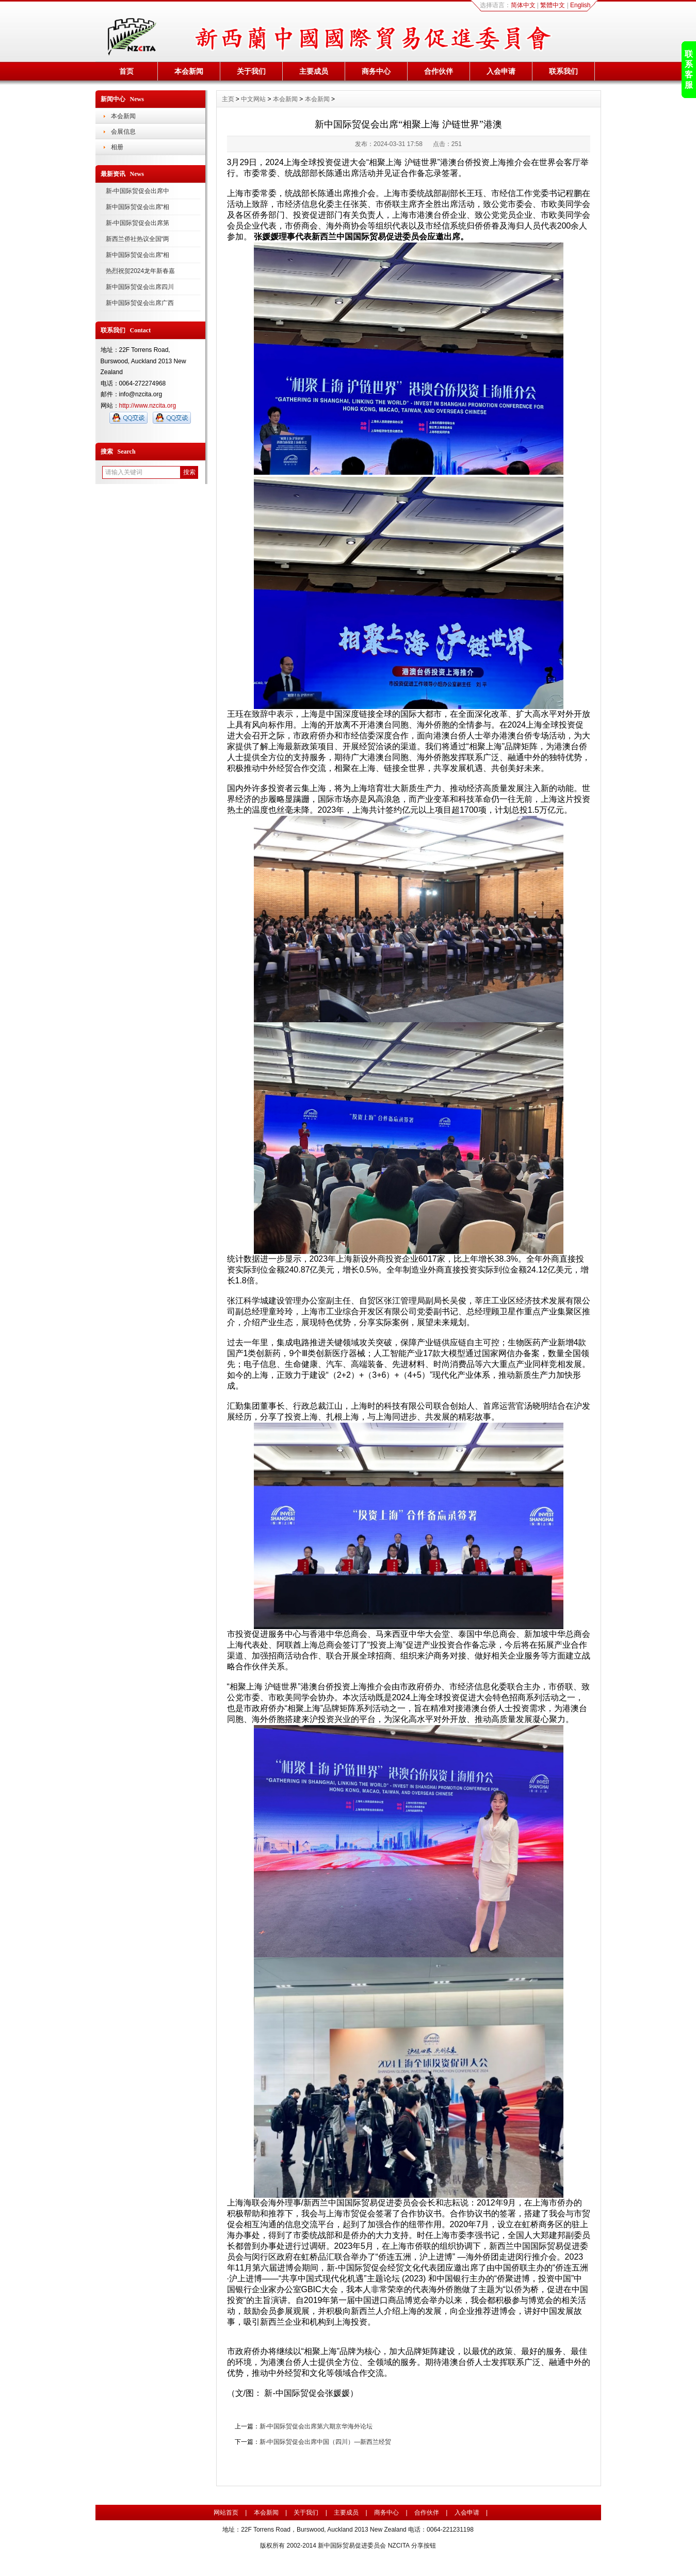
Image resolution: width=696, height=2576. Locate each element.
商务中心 (376, 71)
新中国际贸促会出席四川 (140, 287)
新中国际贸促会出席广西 (140, 303)
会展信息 (123, 131)
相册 (117, 147)
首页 (126, 71)
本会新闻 (188, 71)
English (580, 5)
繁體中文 (552, 5)
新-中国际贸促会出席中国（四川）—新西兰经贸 (326, 2441)
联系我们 (563, 71)
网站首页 (226, 2512)
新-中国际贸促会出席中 (138, 191)
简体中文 (523, 5)
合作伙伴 (438, 71)
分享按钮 (423, 2545)
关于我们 (251, 71)
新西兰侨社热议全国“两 (138, 239)
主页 (228, 99)
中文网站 (253, 99)
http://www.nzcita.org (147, 405)
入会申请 (501, 71)
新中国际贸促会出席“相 (138, 207)
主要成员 (313, 71)
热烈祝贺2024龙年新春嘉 (140, 271)
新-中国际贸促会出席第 (138, 223)
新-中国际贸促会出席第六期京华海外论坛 (316, 2426)
